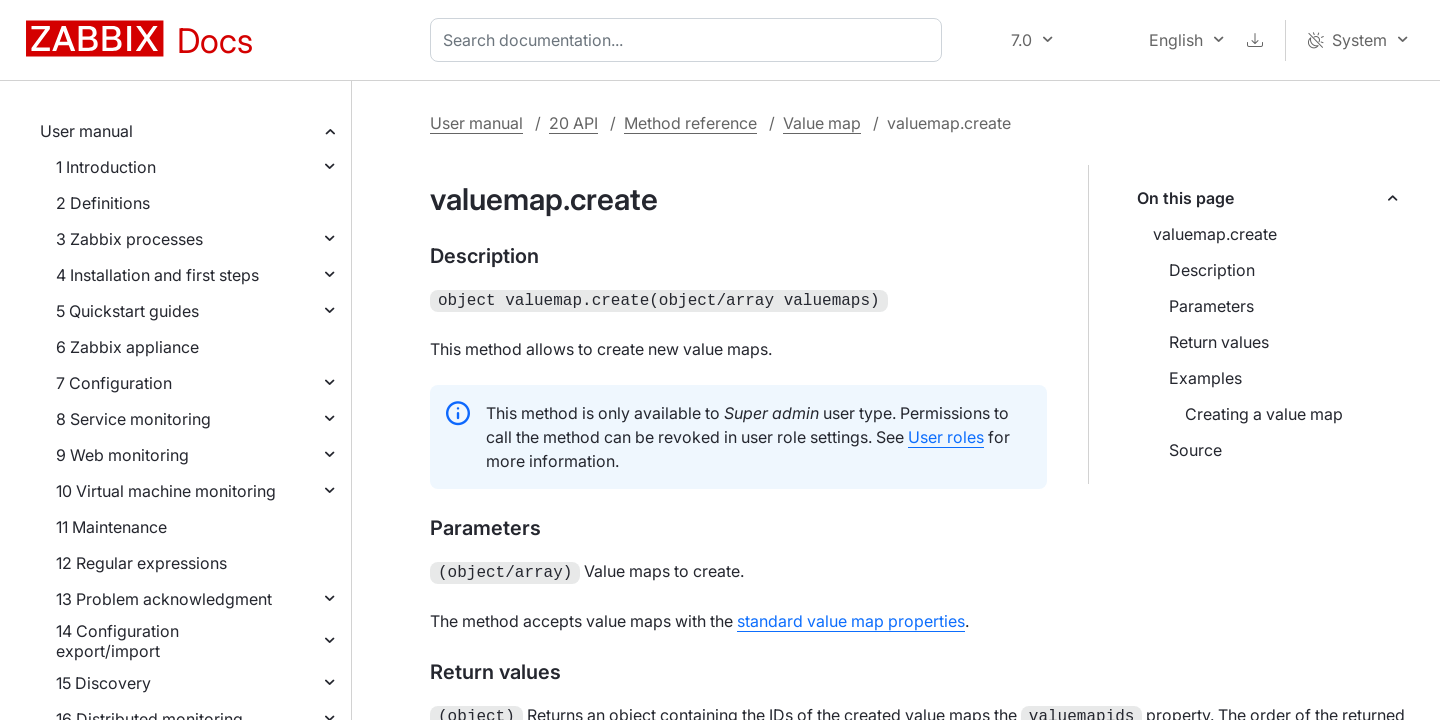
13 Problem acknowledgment (164, 599)
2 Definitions (103, 203)
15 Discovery (103, 683)
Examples (1205, 378)
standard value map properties (851, 617)
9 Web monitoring (122, 455)
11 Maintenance (111, 527)
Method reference (690, 123)
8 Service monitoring (133, 419)
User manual (86, 131)
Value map (822, 123)
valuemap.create (1215, 234)
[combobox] (690, 40)
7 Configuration (114, 383)
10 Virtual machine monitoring (166, 491)
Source (1195, 450)
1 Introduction (106, 167)
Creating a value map (1264, 414)
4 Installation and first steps (157, 275)
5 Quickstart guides (127, 311)
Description (1212, 270)
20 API (573, 123)
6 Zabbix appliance (127, 347)
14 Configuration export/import (117, 641)
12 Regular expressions (141, 563)
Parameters (1211, 306)
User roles (946, 435)
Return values (1219, 342)
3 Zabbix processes (129, 239)
